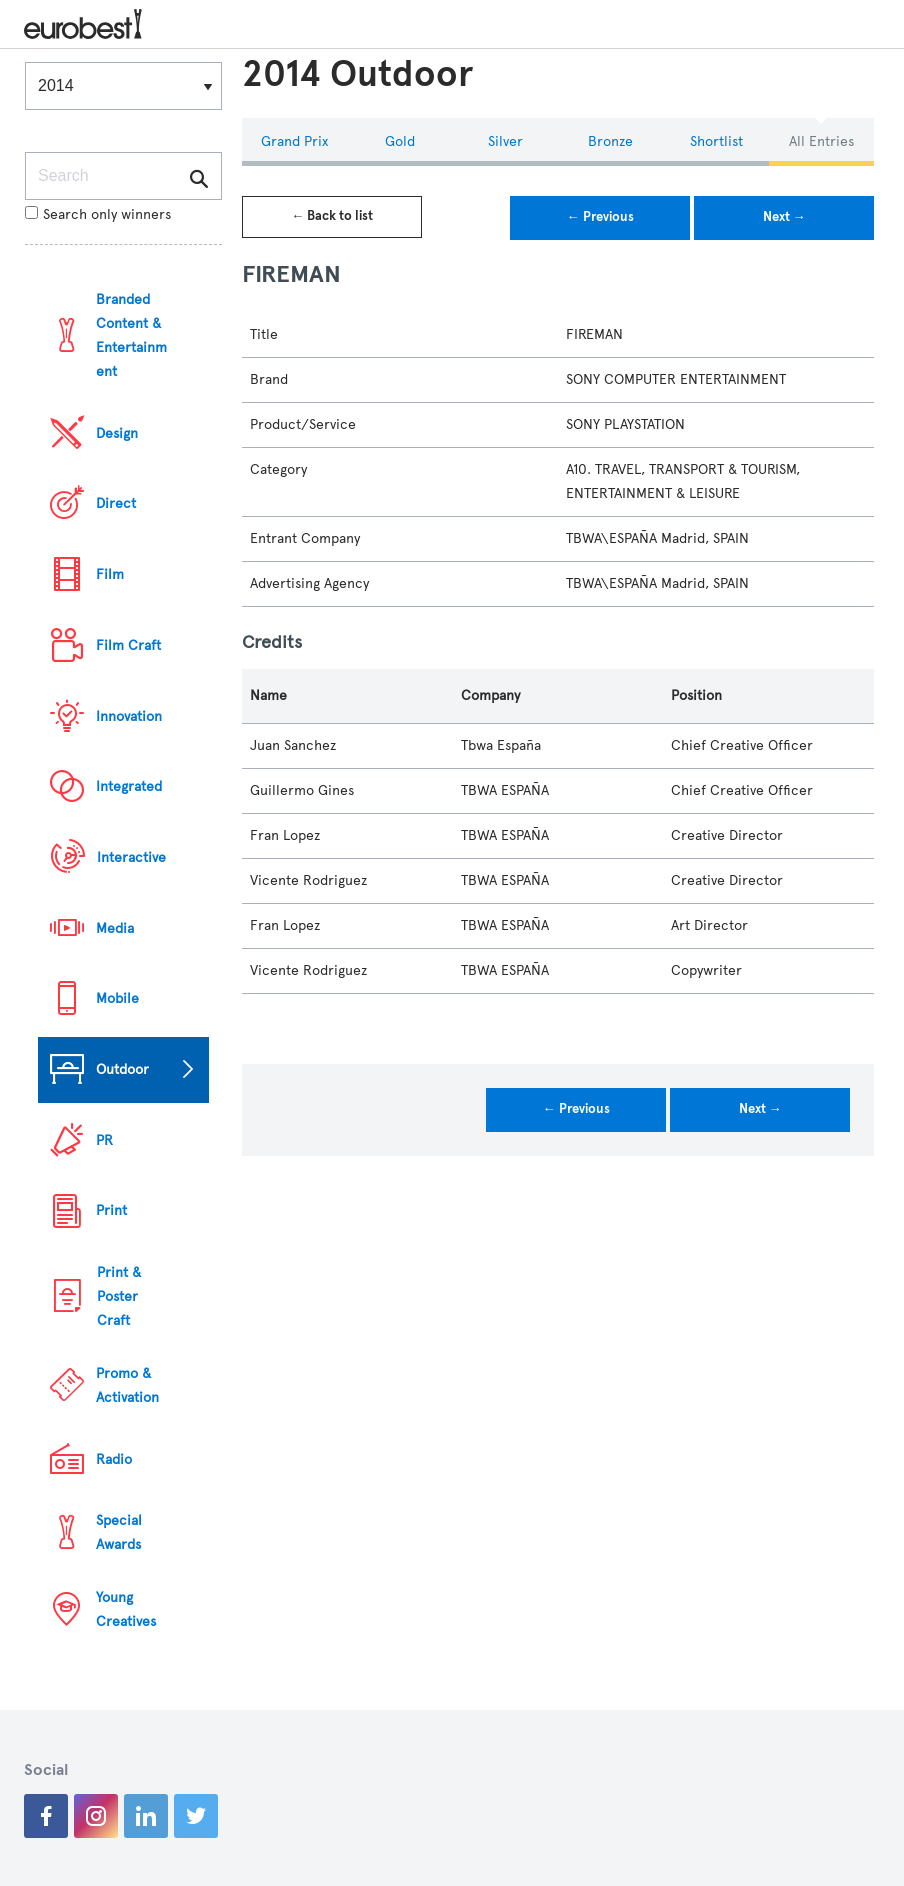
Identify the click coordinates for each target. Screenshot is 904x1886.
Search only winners (98, 214)
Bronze (610, 141)
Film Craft (128, 645)
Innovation (129, 716)
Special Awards (119, 1532)
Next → (784, 217)
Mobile (117, 998)
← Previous (600, 217)
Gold (400, 141)
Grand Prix (294, 141)
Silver (505, 141)
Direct (116, 503)
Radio (114, 1459)
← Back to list (332, 216)
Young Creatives (126, 1609)
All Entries (821, 141)
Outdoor (122, 1069)
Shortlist (716, 141)
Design (117, 433)
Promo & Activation (127, 1385)
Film (110, 574)
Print (111, 1210)
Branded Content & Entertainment (131, 335)
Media (115, 928)
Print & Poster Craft (119, 1296)
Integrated (129, 786)
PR (104, 1140)
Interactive (131, 857)
